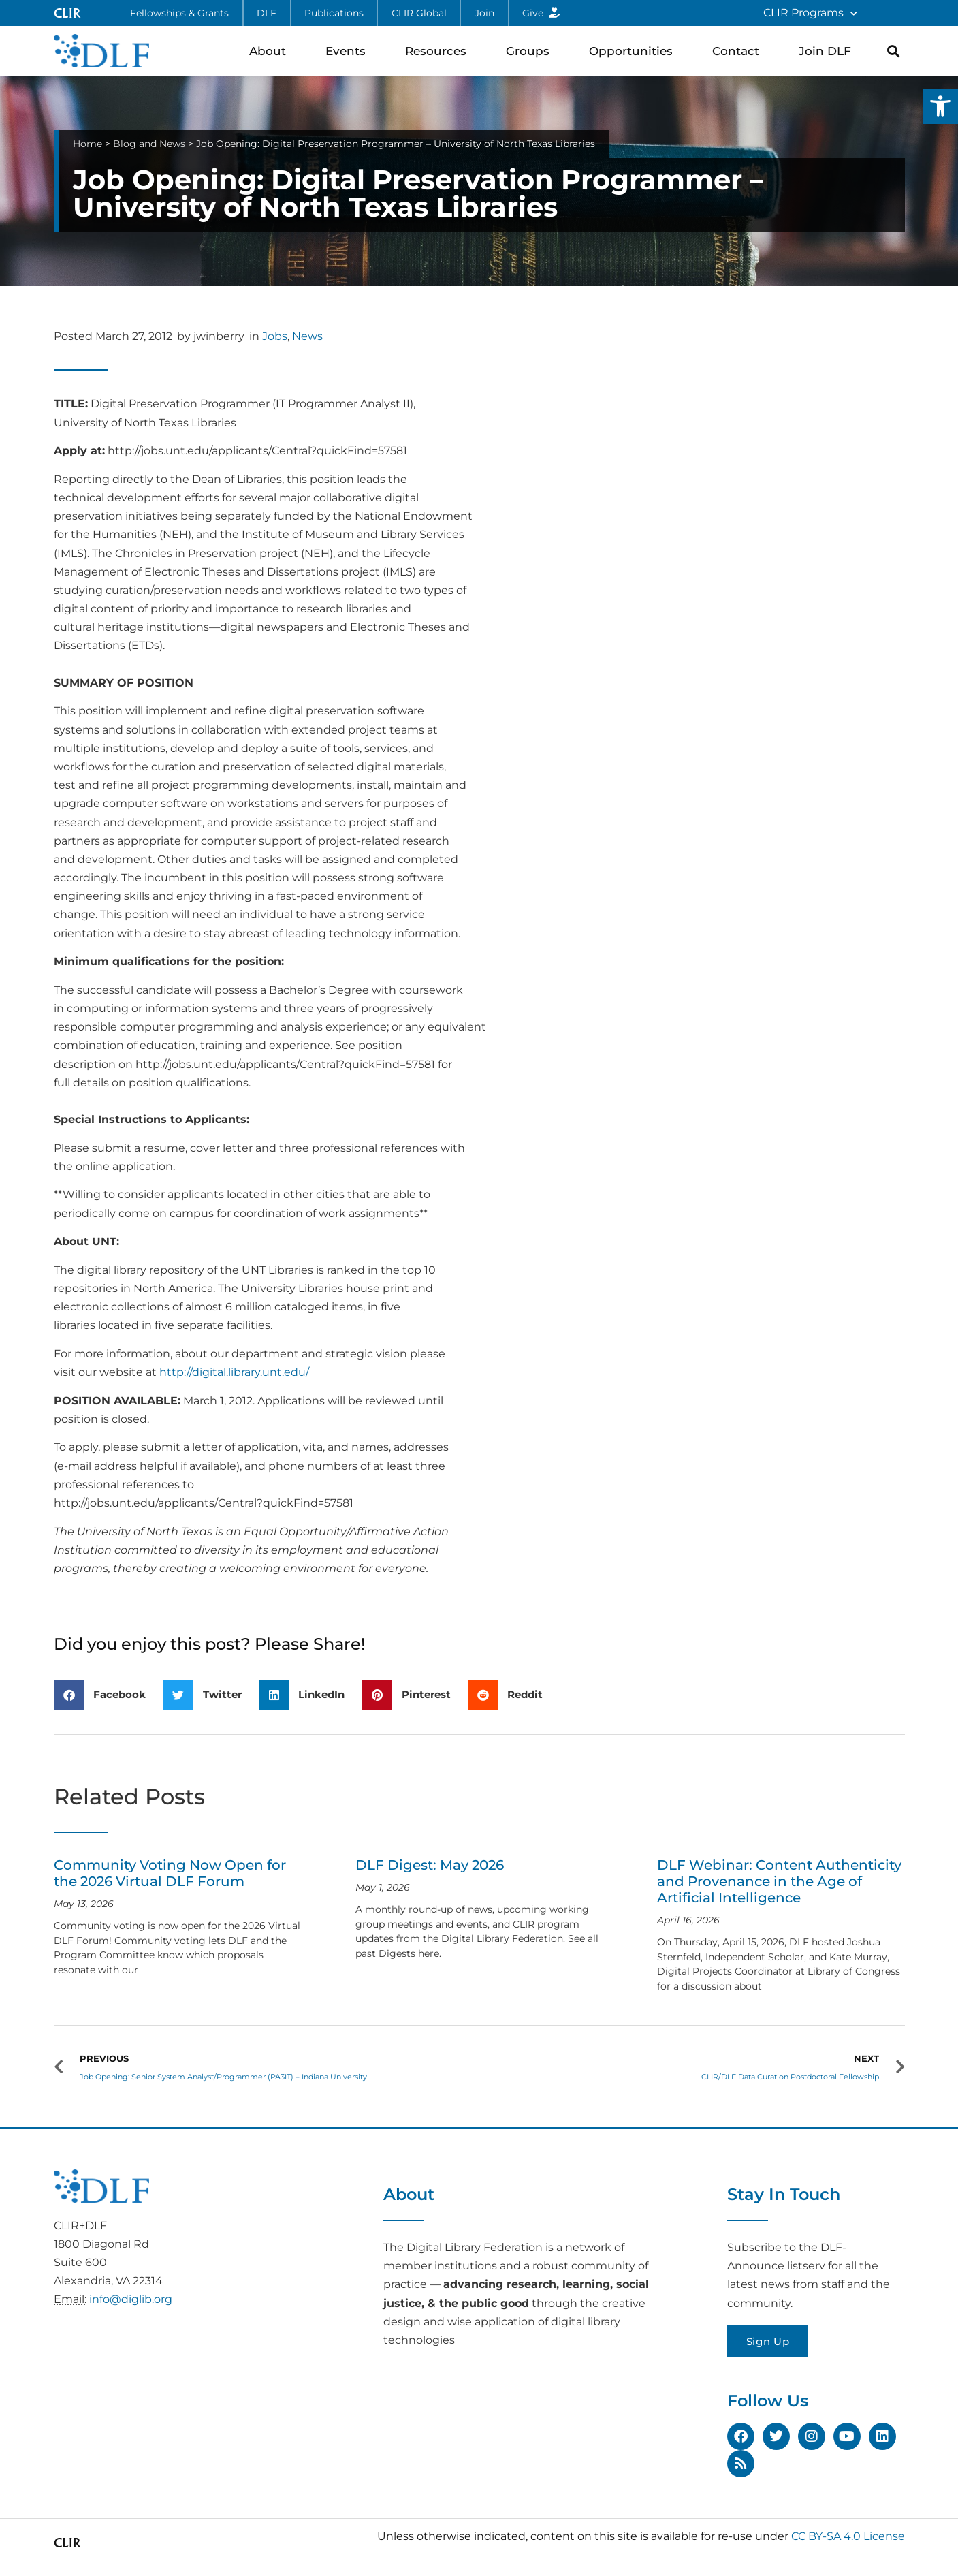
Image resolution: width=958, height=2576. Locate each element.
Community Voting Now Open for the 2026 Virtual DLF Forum (170, 1873)
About (271, 51)
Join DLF (828, 51)
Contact (739, 51)
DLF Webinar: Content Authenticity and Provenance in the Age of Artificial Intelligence (779, 1881)
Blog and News (149, 144)
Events (348, 51)
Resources (439, 51)
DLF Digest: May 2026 (429, 1865)
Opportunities (634, 51)
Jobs (274, 336)
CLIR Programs (810, 13)
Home (87, 144)
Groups (531, 51)
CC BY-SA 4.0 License (848, 2536)
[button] (940, 106)
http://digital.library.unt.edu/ (234, 1372)
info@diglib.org (130, 2299)
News (307, 336)
